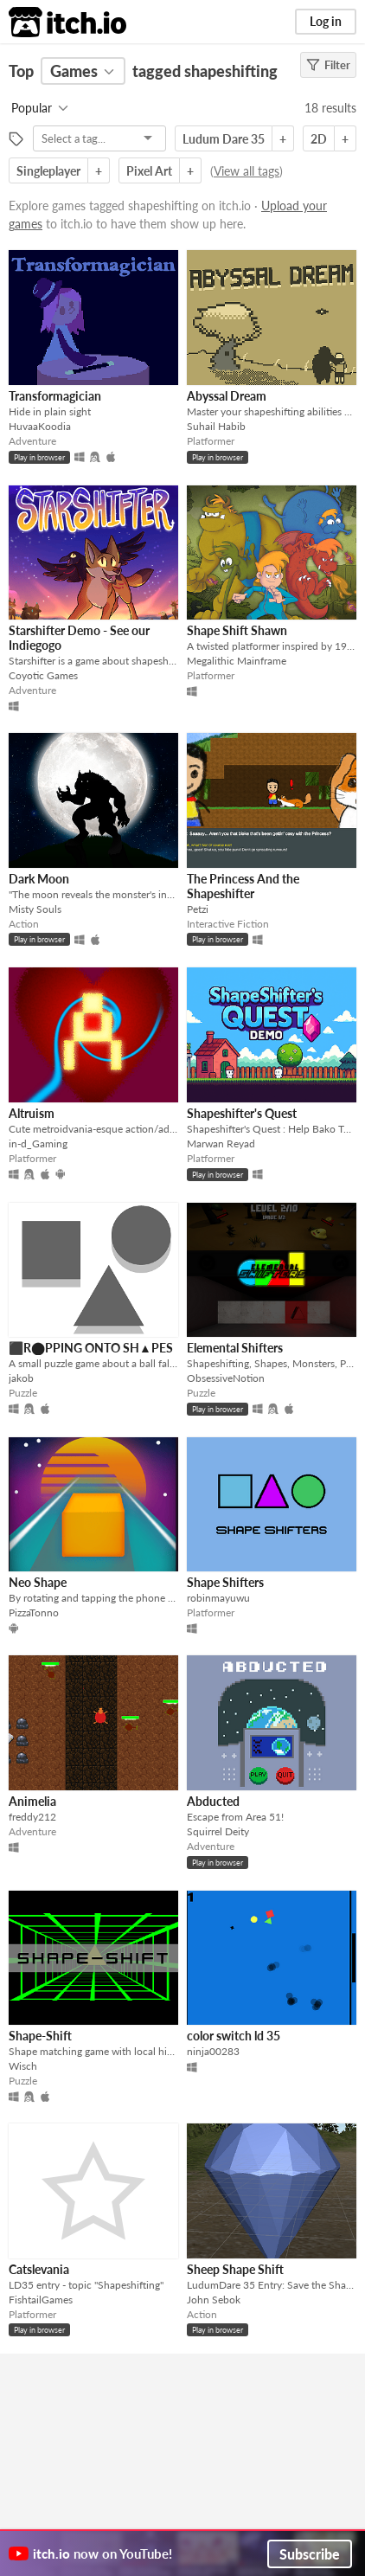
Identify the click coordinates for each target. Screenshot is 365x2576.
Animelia (32, 1801)
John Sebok (213, 2299)
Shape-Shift (40, 2035)
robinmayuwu (218, 1597)
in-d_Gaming (38, 1143)
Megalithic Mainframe (236, 660)
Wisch (23, 2065)
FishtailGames (41, 2299)
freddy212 (32, 1816)
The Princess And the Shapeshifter (243, 886)
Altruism (31, 1113)
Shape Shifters (225, 1582)
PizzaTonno (34, 1612)
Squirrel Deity (218, 1831)
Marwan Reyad (221, 1143)
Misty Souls (35, 909)
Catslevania (39, 2269)
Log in (326, 21)
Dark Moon (39, 878)
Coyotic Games (43, 675)
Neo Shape (38, 1582)
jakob (21, 1378)
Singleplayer (48, 171)
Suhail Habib (216, 426)
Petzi (197, 909)
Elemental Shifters (235, 1347)
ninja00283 (213, 2051)
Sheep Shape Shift (235, 2269)
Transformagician (55, 396)
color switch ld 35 (233, 2035)
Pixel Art (149, 171)
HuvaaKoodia (40, 426)
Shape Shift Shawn (237, 630)
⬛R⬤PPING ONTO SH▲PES (91, 1347)
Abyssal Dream (226, 396)
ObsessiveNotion (226, 1378)
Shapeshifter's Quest (242, 1113)
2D (319, 139)
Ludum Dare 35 (223, 139)
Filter (328, 65)
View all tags (246, 171)
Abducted (213, 1801)
